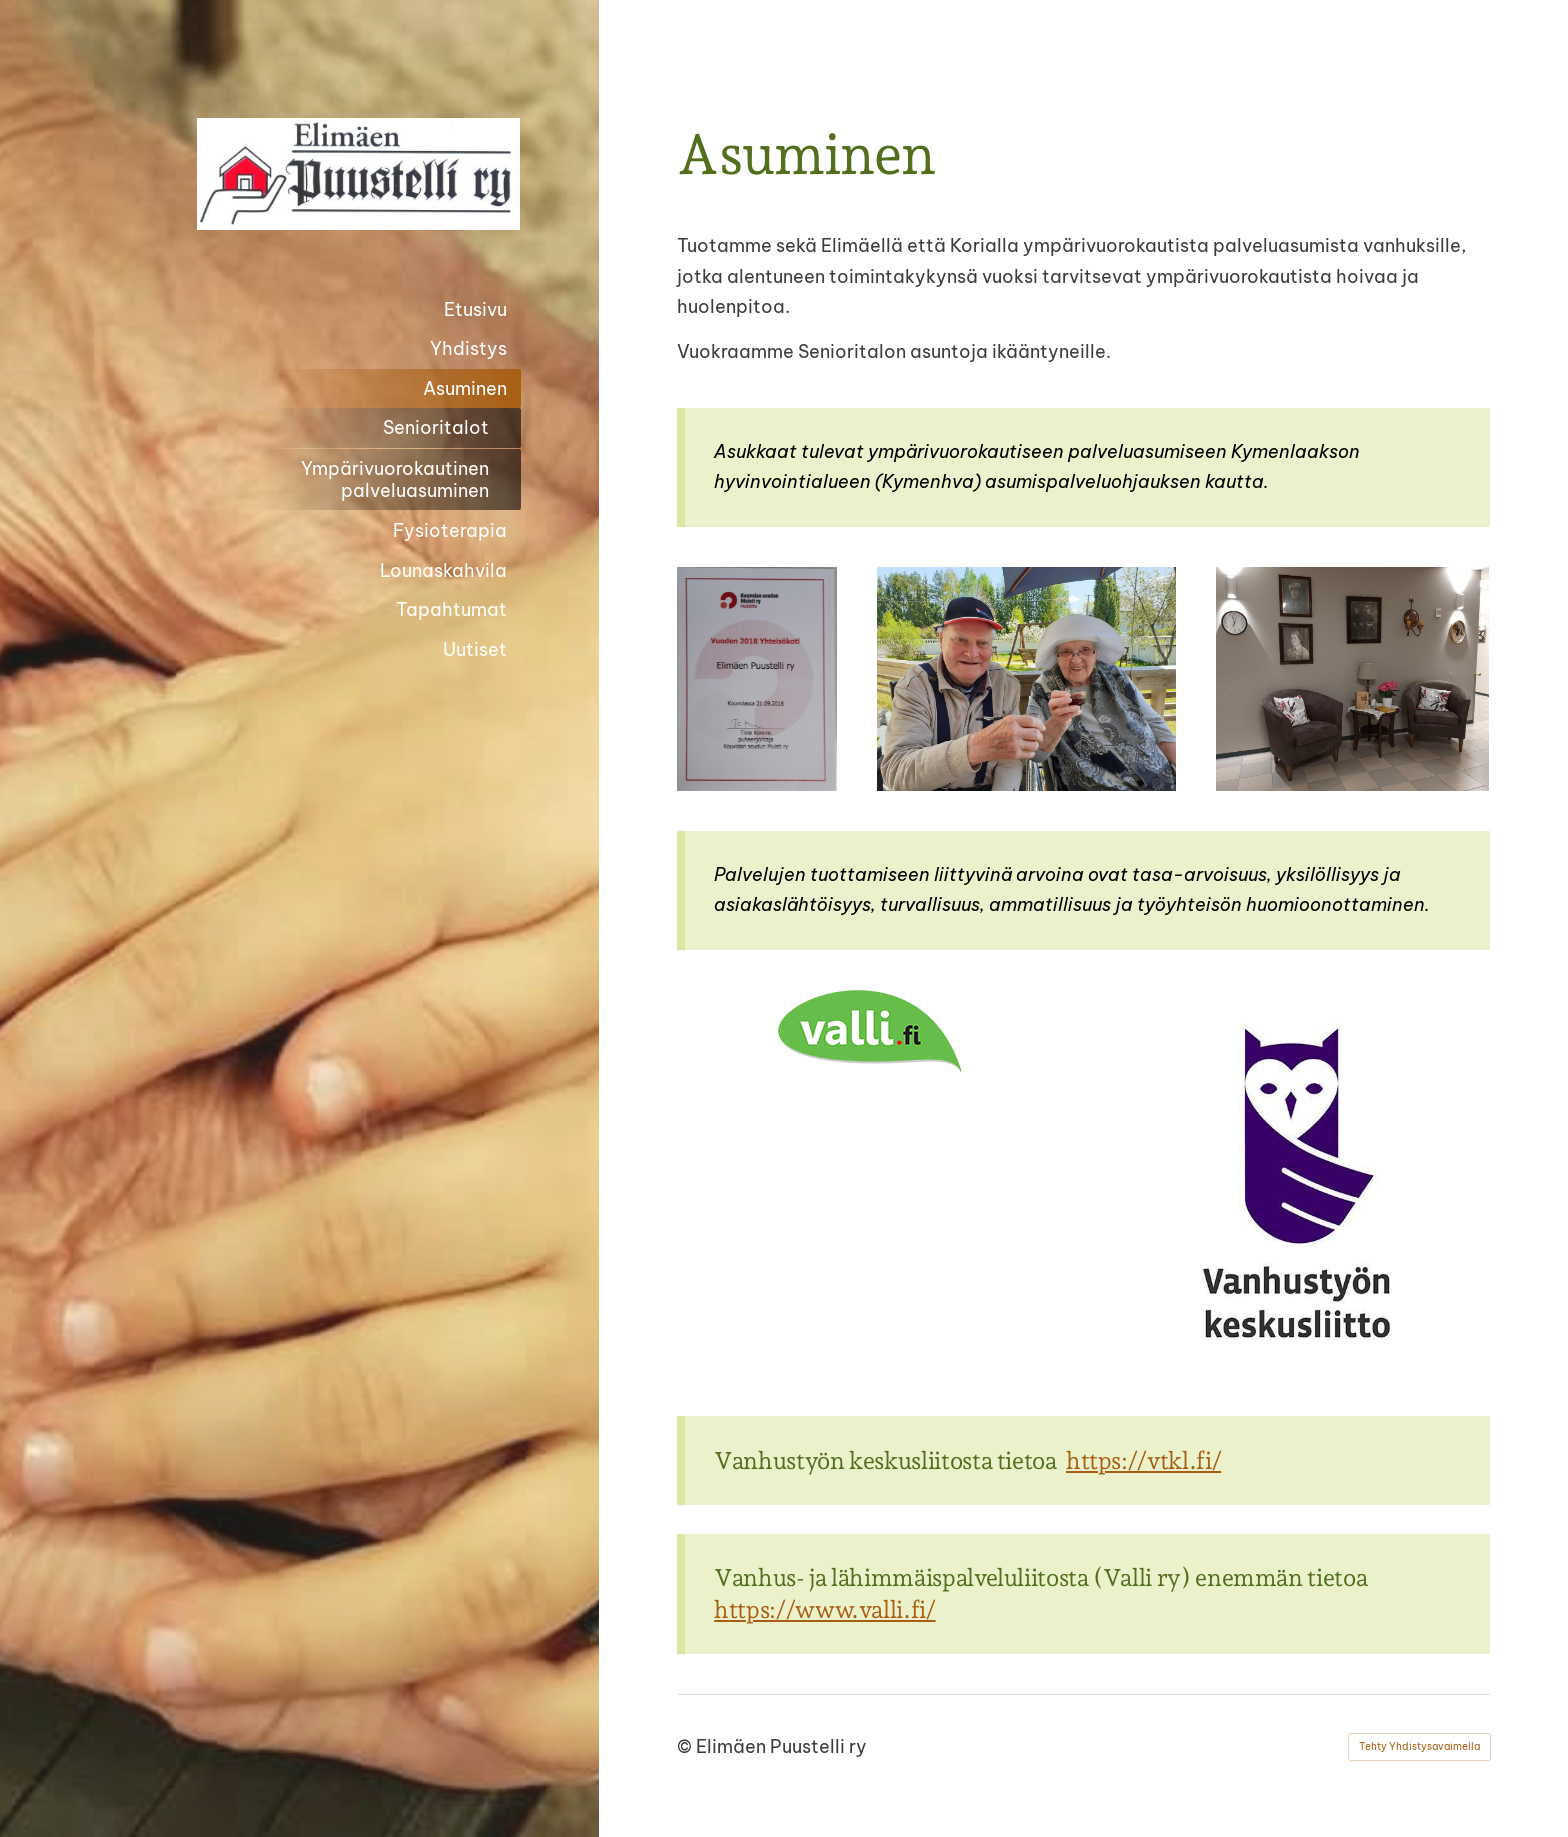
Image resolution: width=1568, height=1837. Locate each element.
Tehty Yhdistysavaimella (1419, 1746)
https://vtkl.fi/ (1143, 1460)
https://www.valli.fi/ (824, 1609)
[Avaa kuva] (757, 679)
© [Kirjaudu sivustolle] (686, 1746)
